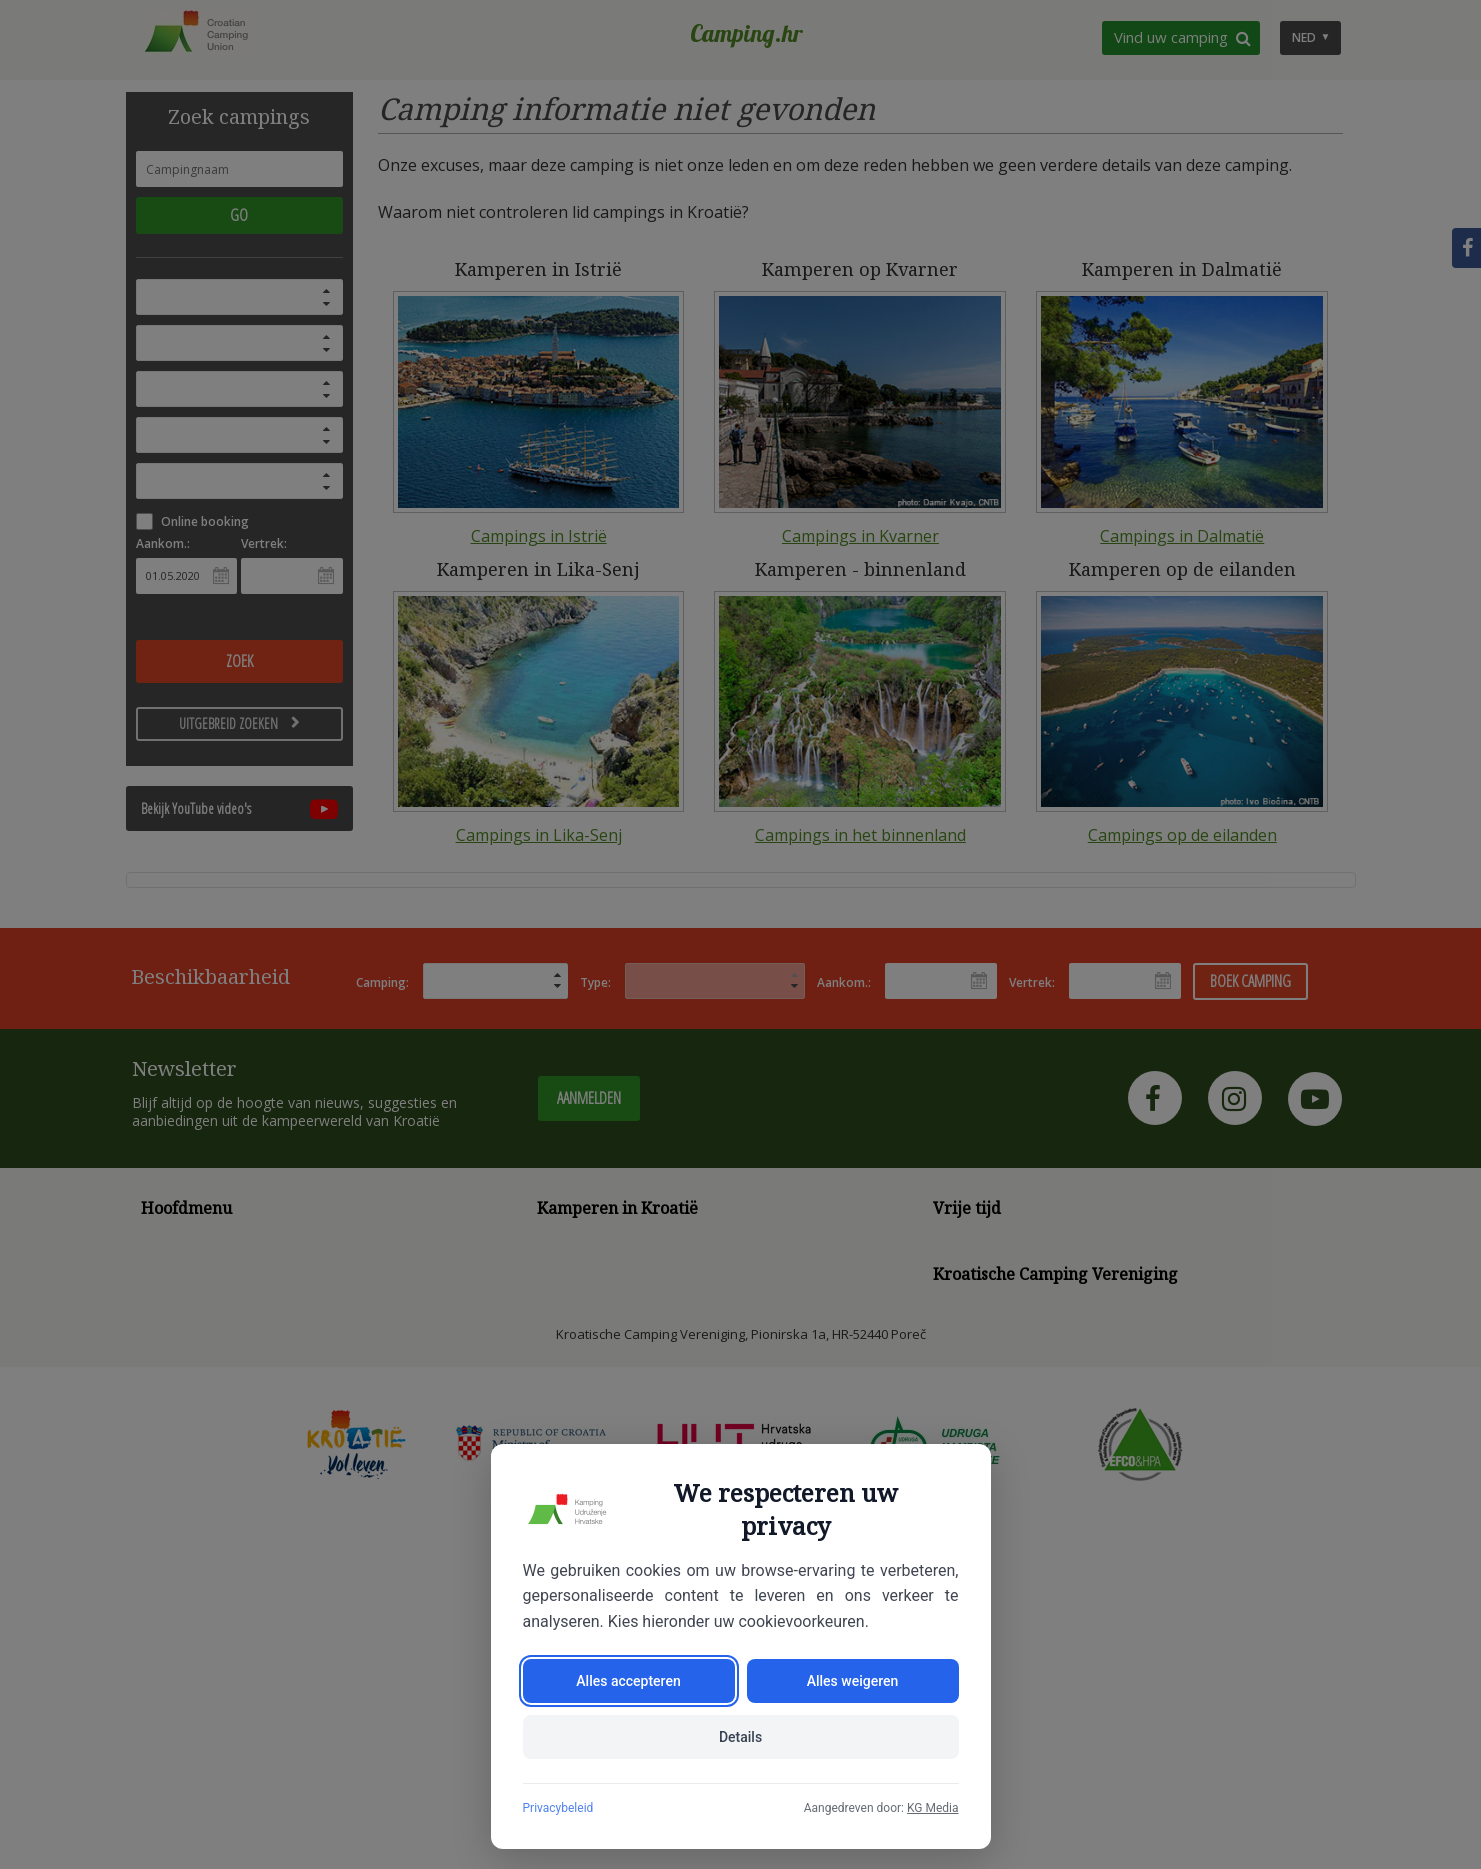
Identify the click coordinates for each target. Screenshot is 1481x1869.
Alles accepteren (628, 1681)
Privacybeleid (558, 1808)
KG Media (933, 1808)
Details (740, 1737)
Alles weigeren (853, 1681)
